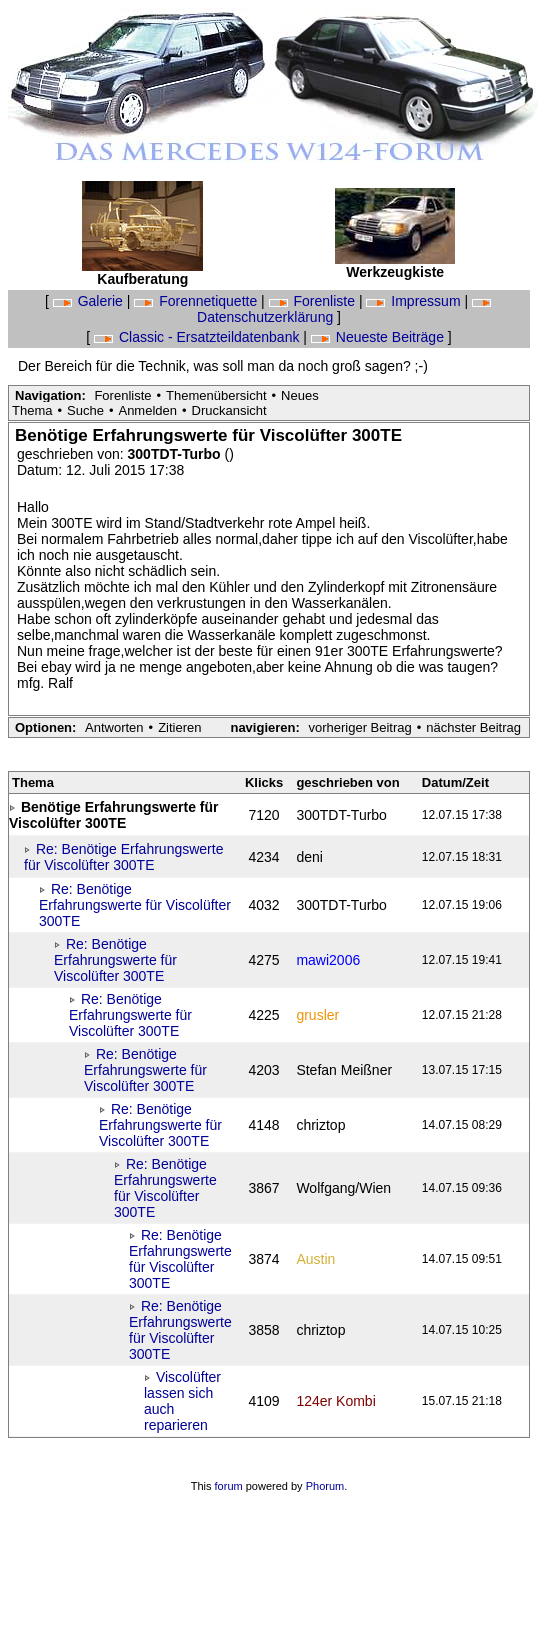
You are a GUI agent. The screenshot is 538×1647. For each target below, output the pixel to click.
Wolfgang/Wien (343, 1188)
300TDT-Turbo (176, 454)
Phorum (325, 1486)
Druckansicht (229, 410)
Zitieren (179, 727)
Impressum (415, 301)
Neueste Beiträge (379, 337)
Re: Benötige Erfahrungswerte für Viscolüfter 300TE (123, 857)
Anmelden (147, 410)
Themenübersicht (216, 395)
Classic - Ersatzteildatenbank (198, 337)
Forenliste (314, 301)
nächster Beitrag (473, 727)
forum (229, 1486)
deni (309, 857)
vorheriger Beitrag (359, 727)
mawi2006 (328, 960)
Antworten (114, 727)
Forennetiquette (197, 301)
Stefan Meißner (344, 1070)
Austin (315, 1259)
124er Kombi (335, 1401)
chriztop (320, 1125)
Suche (85, 410)
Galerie (90, 301)
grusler (317, 1015)
